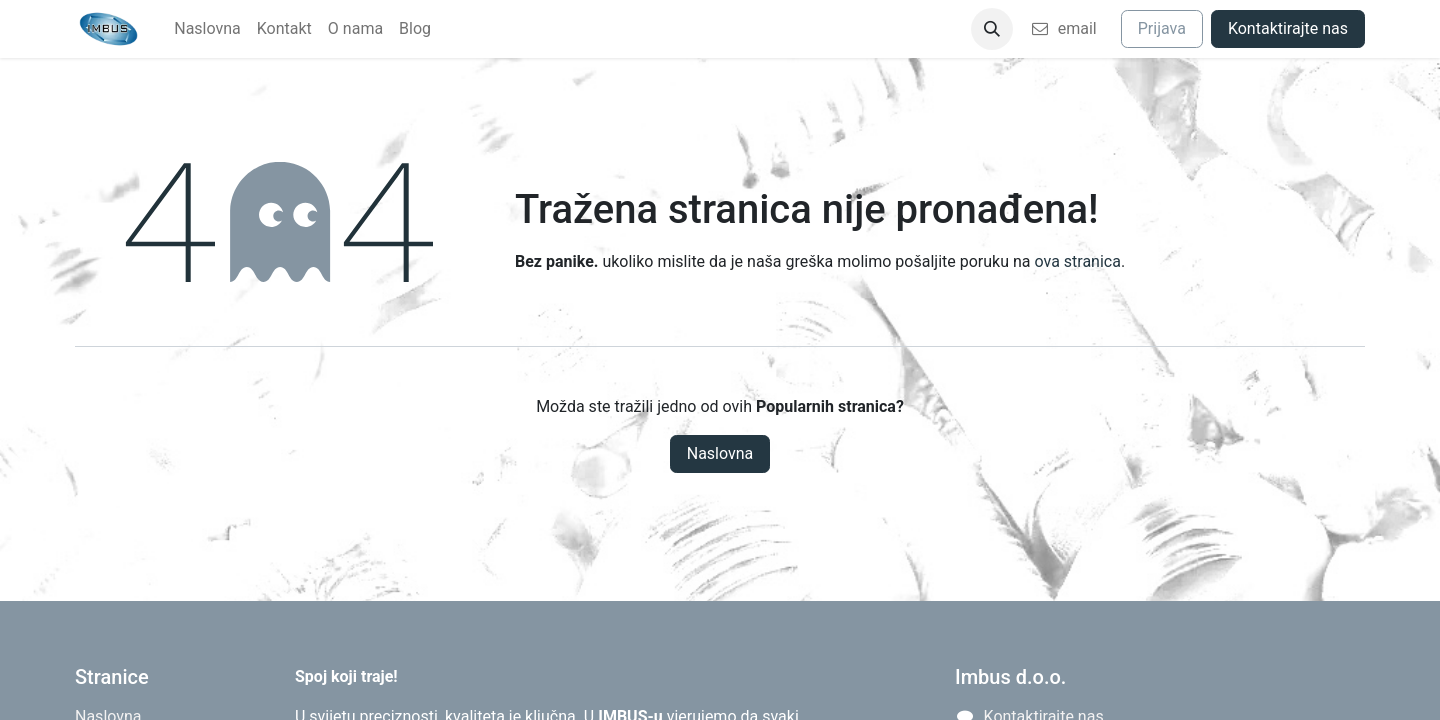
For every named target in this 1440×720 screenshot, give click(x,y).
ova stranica (1077, 261)
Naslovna (720, 453)
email (1063, 28)
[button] (992, 29)
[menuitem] (207, 29)
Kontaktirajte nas (1288, 28)
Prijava (1162, 28)
